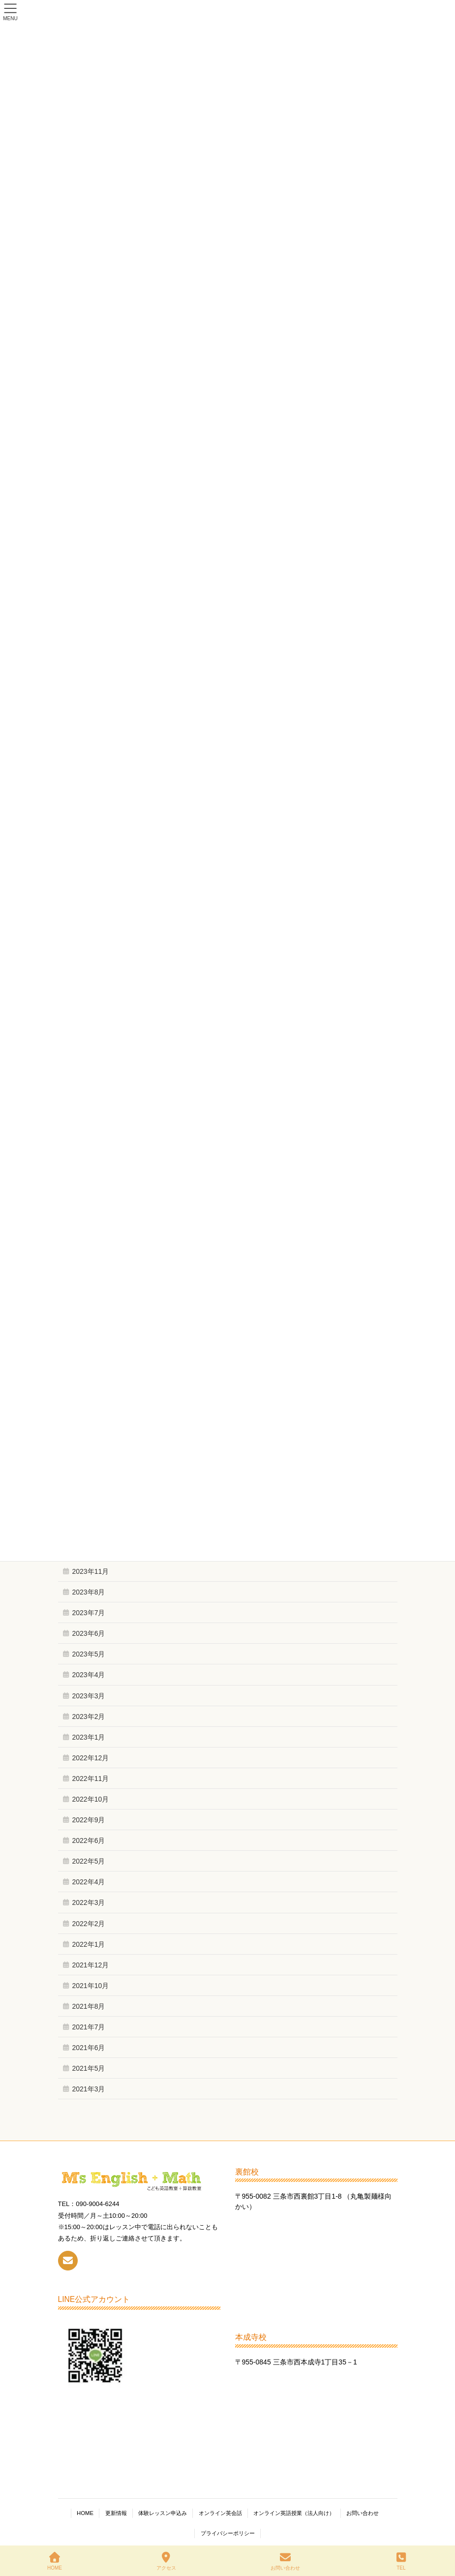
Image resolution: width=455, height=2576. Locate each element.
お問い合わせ (362, 2513)
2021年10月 (90, 1986)
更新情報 (116, 2513)
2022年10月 (90, 1799)
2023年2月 (88, 1716)
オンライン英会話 (220, 2513)
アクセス (166, 2561)
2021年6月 (88, 2048)
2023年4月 (88, 1675)
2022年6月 (88, 1840)
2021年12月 (90, 1965)
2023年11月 (90, 1571)
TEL (401, 2561)
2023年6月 (88, 1633)
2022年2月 (88, 1924)
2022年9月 (88, 1820)
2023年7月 (88, 1613)
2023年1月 (88, 1737)
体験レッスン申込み (162, 2513)
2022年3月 (88, 1902)
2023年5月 (88, 1654)
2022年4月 (88, 1882)
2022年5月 (88, 1861)
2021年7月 (88, 2027)
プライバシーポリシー (228, 2533)
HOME (85, 2513)
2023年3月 (88, 1696)
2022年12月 (90, 1758)
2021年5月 (88, 2068)
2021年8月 (88, 2006)
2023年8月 (88, 1592)
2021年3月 (88, 2089)
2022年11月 (90, 1778)
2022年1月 (88, 1944)
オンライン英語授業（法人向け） (293, 2513)
